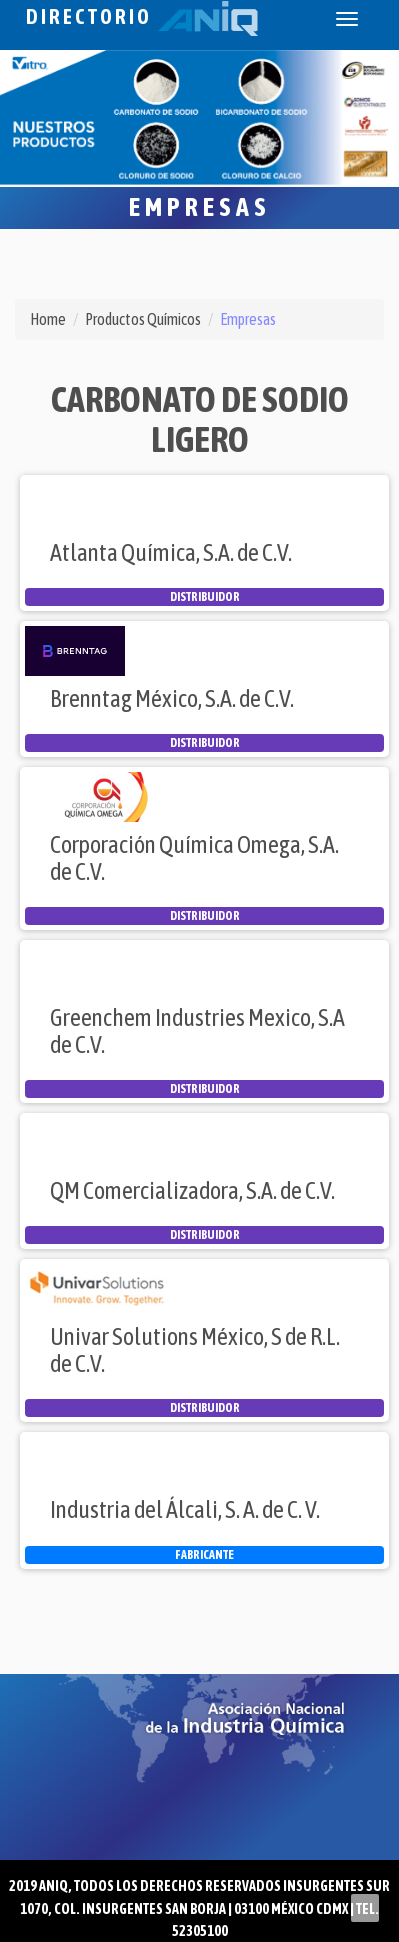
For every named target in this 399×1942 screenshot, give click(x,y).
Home (48, 319)
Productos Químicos (143, 319)
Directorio (142, 16)
